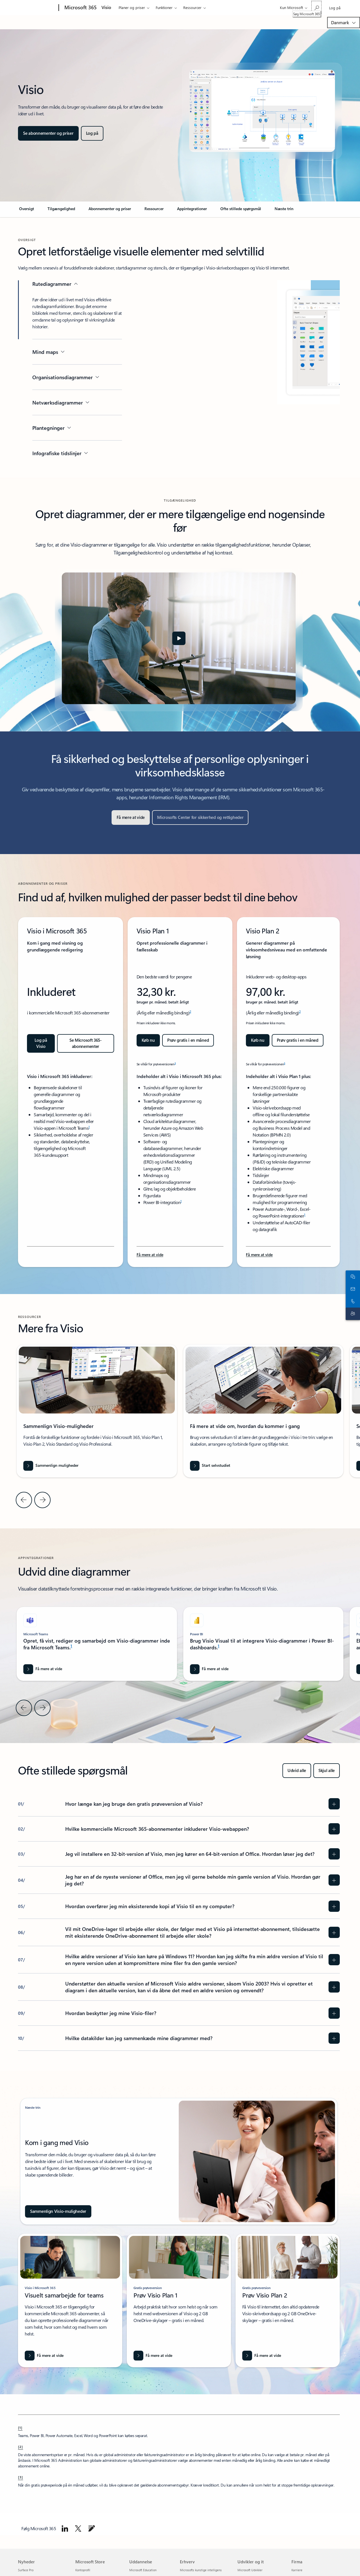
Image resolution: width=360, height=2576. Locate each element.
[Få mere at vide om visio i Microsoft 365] (44, 2356)
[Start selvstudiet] (210, 1466)
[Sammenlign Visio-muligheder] (58, 2211)
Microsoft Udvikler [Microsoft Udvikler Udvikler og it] (249, 2570)
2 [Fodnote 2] (190, 1011)
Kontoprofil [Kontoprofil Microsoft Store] (82, 2570)
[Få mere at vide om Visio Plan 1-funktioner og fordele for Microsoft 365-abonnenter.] (150, 1255)
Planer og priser (132, 7)
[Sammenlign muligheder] (50, 1466)
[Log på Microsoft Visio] (92, 133)
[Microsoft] (37, 7)
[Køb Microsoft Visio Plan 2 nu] (257, 1040)
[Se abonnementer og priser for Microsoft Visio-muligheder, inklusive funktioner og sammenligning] (48, 133)
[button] (179, 638)
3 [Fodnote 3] (175, 1063)
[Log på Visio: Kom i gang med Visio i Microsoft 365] (41, 1043)
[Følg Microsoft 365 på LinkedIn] (64, 2528)
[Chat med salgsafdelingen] (352, 1270)
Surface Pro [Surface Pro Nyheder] (25, 2570)
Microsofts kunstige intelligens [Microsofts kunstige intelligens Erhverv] (201, 2570)
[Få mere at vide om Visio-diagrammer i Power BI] (209, 1669)
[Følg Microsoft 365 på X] (78, 2528)
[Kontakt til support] (352, 1307)
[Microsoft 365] (80, 7)
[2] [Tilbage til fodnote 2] (20, 2446)
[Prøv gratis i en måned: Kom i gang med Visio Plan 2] (297, 1040)
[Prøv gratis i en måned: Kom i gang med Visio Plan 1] (188, 1040)
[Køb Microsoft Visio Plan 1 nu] (148, 1040)
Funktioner (164, 7)
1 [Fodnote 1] (89, 1126)
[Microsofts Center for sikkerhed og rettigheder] (200, 817)
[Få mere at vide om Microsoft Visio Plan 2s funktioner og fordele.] (259, 1255)
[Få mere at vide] (131, 817)
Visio (106, 7)
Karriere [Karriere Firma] (296, 2570)
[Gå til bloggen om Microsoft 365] (91, 2528)
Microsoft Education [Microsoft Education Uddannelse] (143, 2570)
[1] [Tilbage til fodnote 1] (20, 2427)
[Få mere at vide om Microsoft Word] (42, 1669)
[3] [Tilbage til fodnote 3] (20, 2477)
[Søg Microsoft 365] (316, 7)
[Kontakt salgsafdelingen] (352, 1282)
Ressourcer (192, 7)
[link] (26, 211)
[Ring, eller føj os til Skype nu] (352, 1294)
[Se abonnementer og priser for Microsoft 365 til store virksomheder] (85, 1043)
